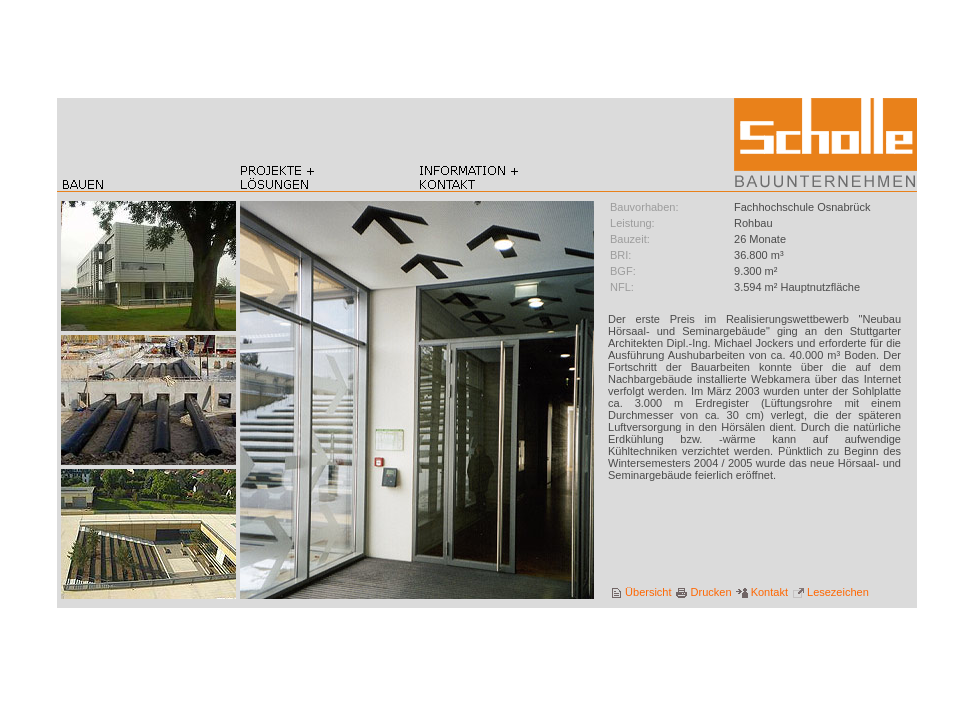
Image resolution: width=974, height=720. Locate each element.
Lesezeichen (830, 592)
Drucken (704, 592)
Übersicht (641, 592)
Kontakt (762, 592)
